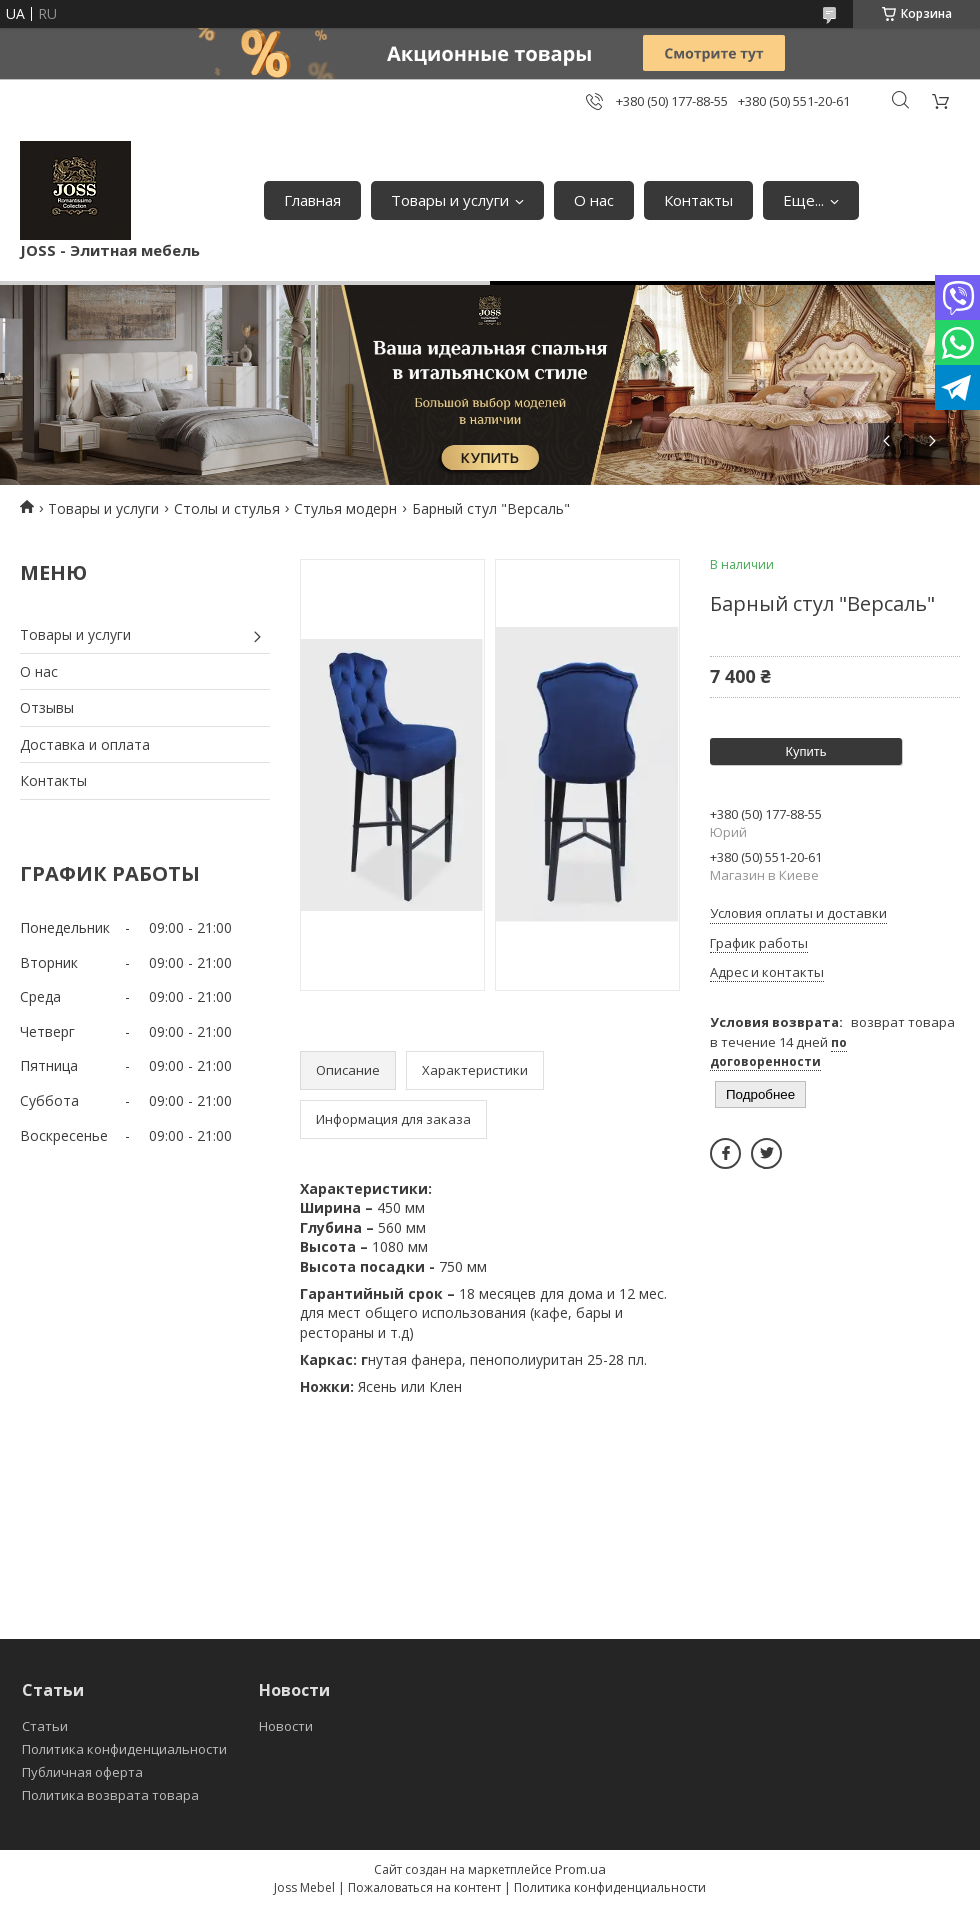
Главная (312, 200)
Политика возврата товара (110, 1795)
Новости (286, 1726)
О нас (594, 200)
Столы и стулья (227, 508)
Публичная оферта (82, 1772)
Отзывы (47, 707)
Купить (805, 751)
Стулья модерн (345, 508)
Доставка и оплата (85, 744)
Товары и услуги (450, 200)
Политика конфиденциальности (124, 1749)
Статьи (45, 1726)
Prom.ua (580, 1869)
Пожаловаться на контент (424, 1887)
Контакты (698, 200)
